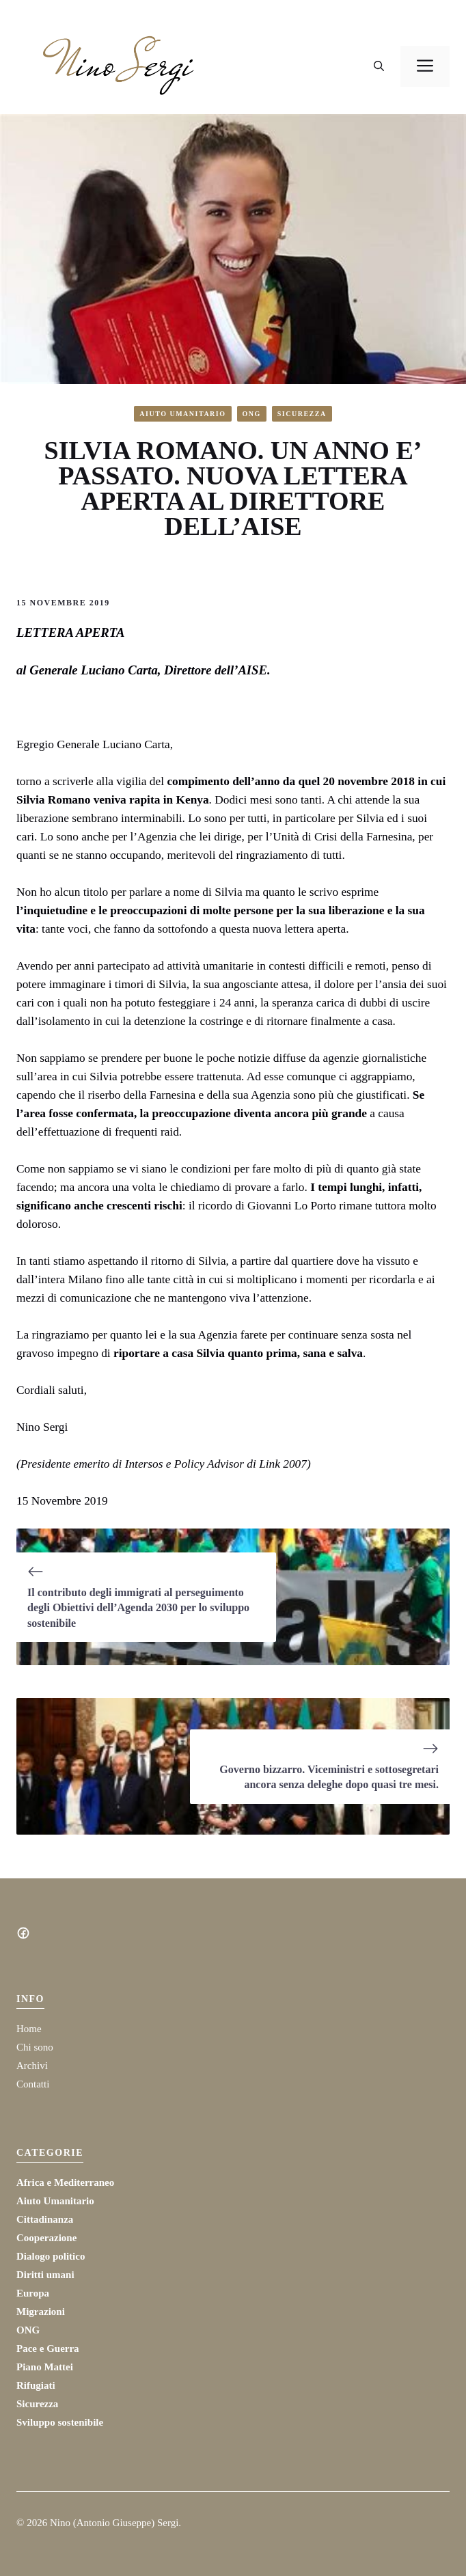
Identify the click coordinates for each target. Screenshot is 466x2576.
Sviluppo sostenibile (59, 2422)
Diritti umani (45, 2274)
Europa (32, 2293)
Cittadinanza (44, 2219)
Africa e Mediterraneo (65, 2182)
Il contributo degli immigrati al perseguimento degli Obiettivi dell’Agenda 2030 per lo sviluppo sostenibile (138, 1608)
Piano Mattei (44, 2366)
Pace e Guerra (47, 2348)
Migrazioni (40, 2311)
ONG (252, 413)
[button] (378, 66)
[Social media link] (23, 1933)
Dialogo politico (50, 2256)
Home (29, 2028)
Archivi (32, 2065)
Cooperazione (46, 2237)
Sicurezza (302, 413)
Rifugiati (35, 2385)
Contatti (32, 2084)
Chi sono (34, 2047)
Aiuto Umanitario (182, 413)
